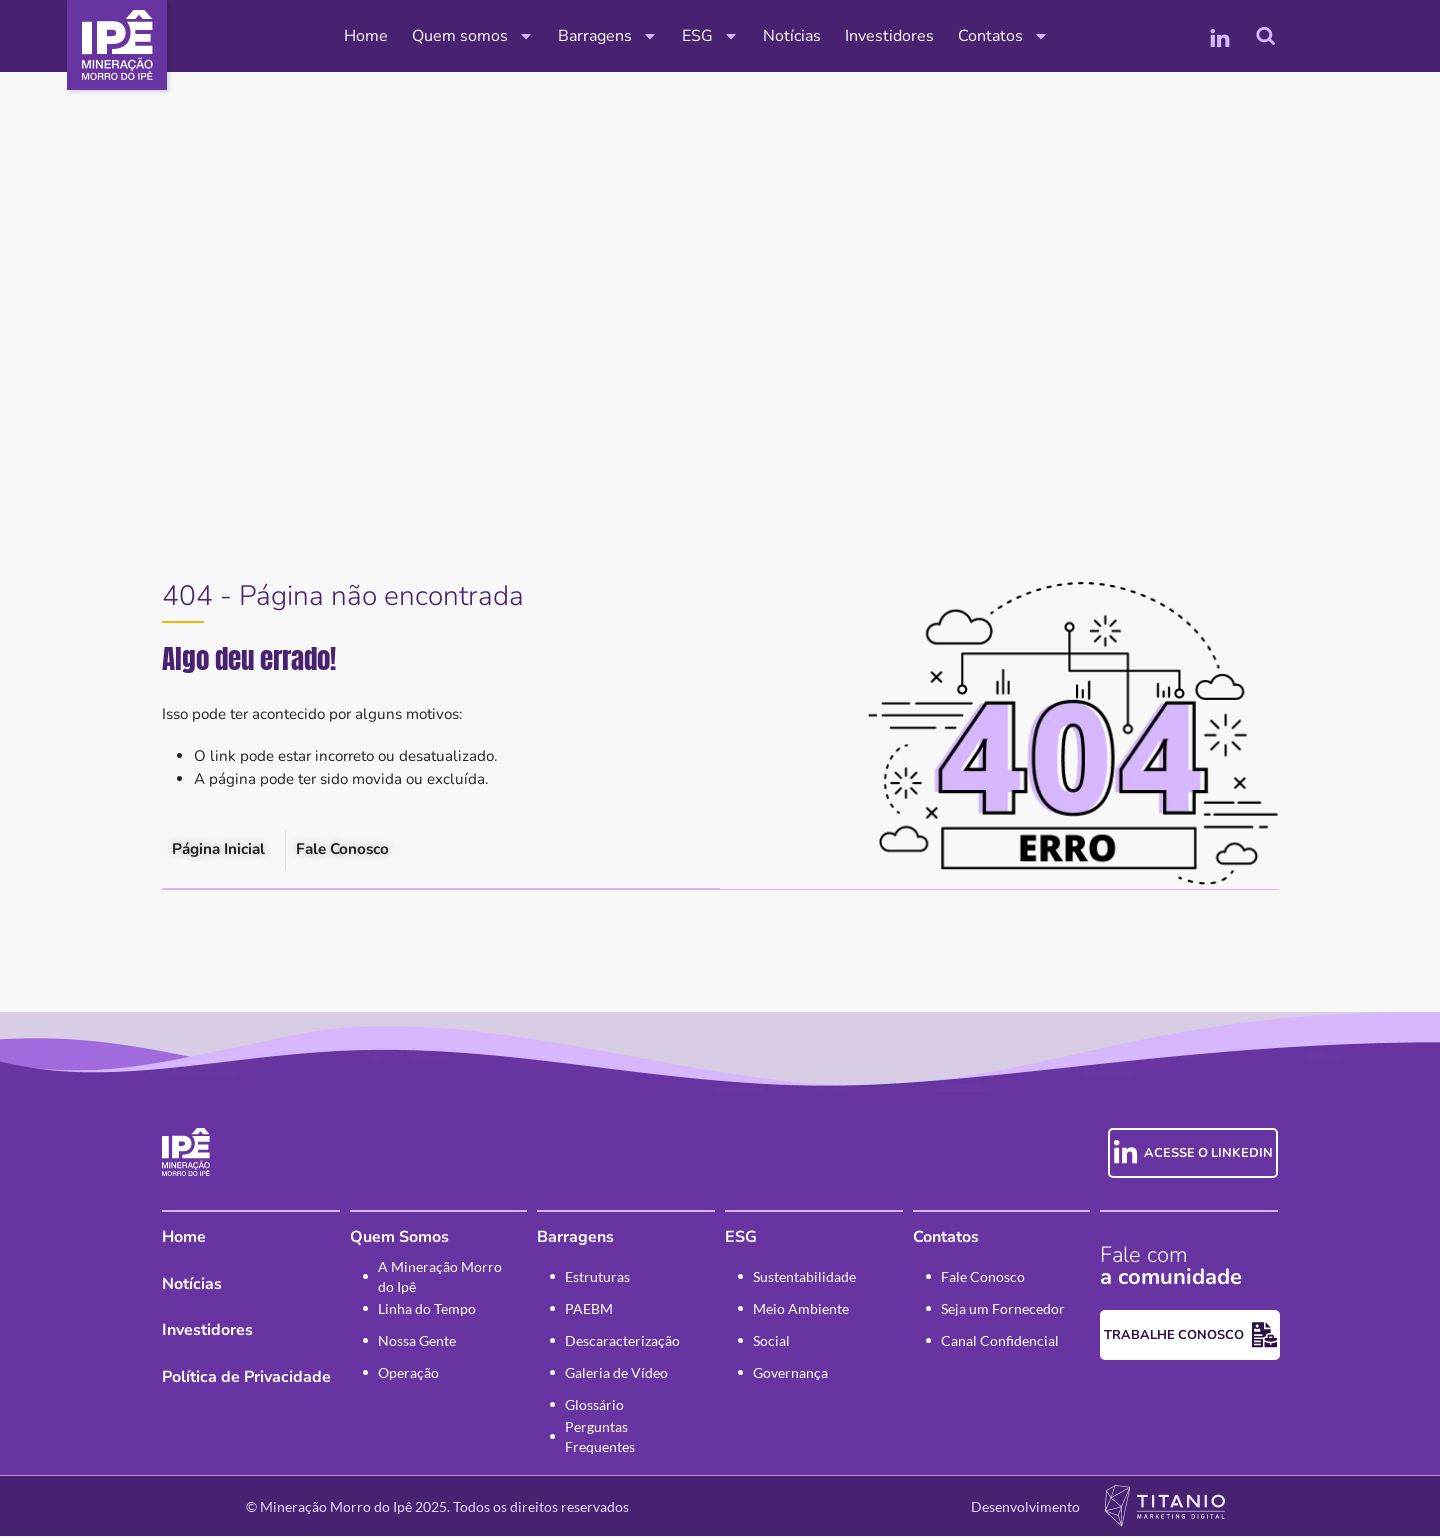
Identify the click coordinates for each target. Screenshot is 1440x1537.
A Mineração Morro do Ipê (440, 1278)
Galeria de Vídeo (616, 1373)
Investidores (889, 36)
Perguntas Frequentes (600, 1438)
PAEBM (589, 1309)
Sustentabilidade (804, 1277)
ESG (710, 36)
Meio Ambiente (801, 1309)
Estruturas (597, 1277)
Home (366, 36)
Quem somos (473, 36)
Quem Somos (399, 1238)
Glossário (594, 1405)
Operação (408, 1373)
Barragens (608, 36)
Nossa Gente (417, 1341)
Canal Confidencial (1000, 1341)
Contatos (1003, 36)
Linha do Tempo (427, 1309)
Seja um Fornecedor (1003, 1309)
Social (771, 1341)
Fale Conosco (983, 1277)
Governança (790, 1373)
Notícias (792, 36)
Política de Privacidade (246, 1378)
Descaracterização (622, 1341)
